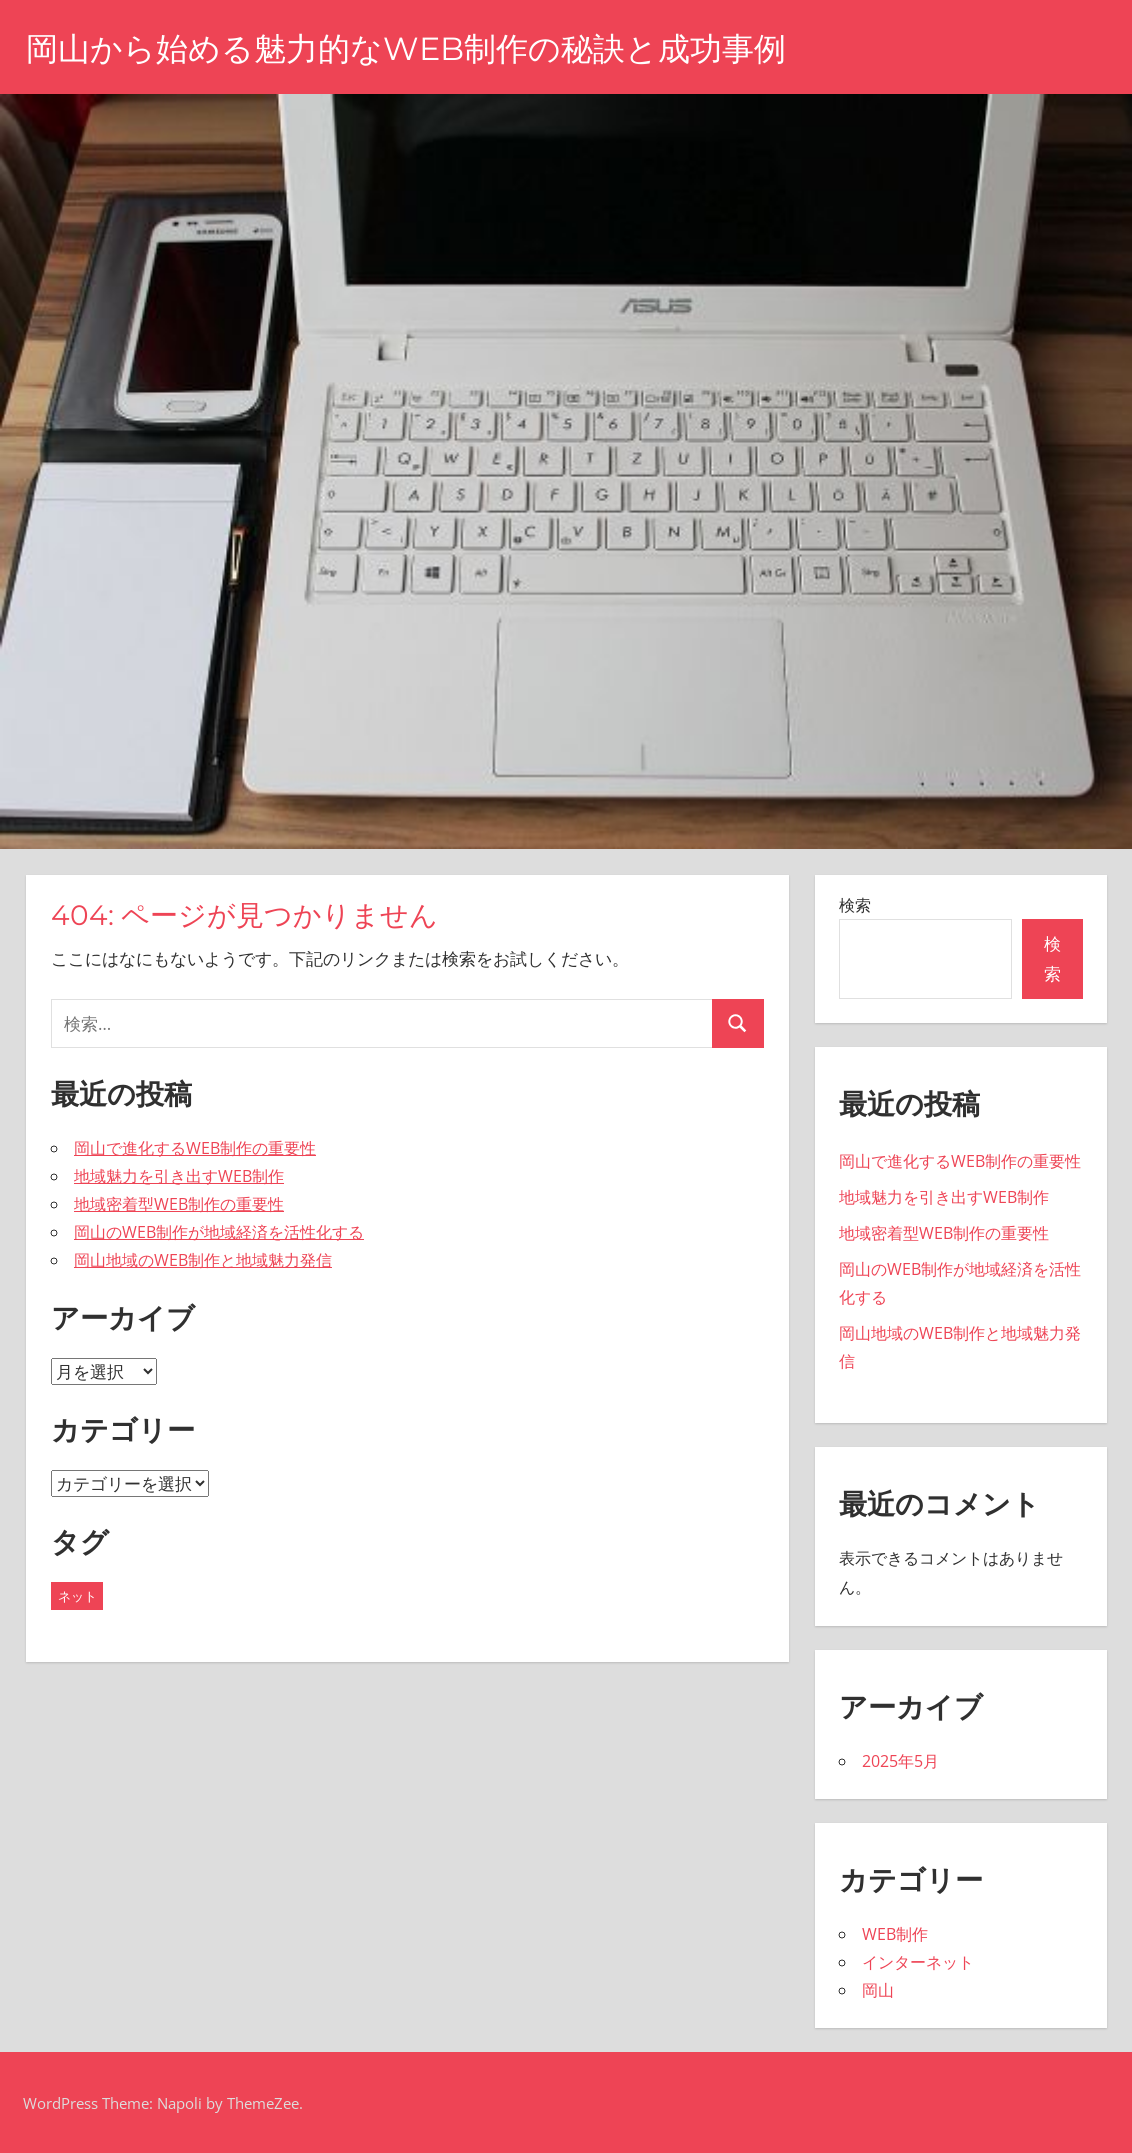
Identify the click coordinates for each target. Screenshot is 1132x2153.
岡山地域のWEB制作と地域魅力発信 (203, 1260)
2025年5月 (900, 1761)
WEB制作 (895, 1934)
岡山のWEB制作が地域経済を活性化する (219, 1232)
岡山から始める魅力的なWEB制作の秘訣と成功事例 (406, 48)
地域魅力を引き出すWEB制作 (179, 1176)
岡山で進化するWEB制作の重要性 (195, 1148)
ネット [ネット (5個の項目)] (77, 1596)
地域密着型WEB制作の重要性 (179, 1204)
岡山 (878, 1990)
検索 (855, 905)
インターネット (918, 1962)
